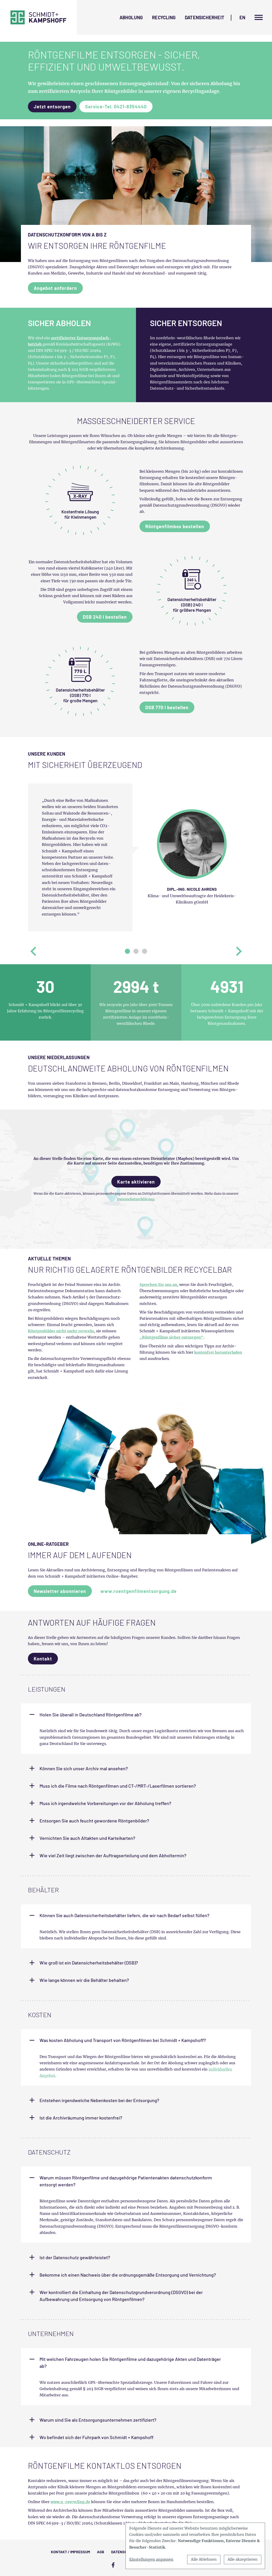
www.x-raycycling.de (70, 2501)
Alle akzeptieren (243, 2559)
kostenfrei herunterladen (218, 1352)
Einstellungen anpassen (151, 2559)
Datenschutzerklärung (135, 1199)
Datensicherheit (204, 17)
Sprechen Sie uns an (158, 1284)
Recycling (164, 17)
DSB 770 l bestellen (167, 707)
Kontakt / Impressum (70, 2552)
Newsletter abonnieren (60, 1591)
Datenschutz (123, 2552)
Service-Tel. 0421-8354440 (116, 106)
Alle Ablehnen (204, 2559)
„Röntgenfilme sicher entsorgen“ (171, 1337)
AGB (100, 2552)
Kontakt (43, 1658)
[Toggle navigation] (258, 17)
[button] (33, 951)
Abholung (131, 17)
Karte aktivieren (136, 1181)
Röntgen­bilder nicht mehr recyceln (61, 1331)
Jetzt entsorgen (52, 106)
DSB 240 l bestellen (105, 617)
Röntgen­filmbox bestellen (174, 526)
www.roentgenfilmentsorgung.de (138, 1591)
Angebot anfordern (55, 288)
